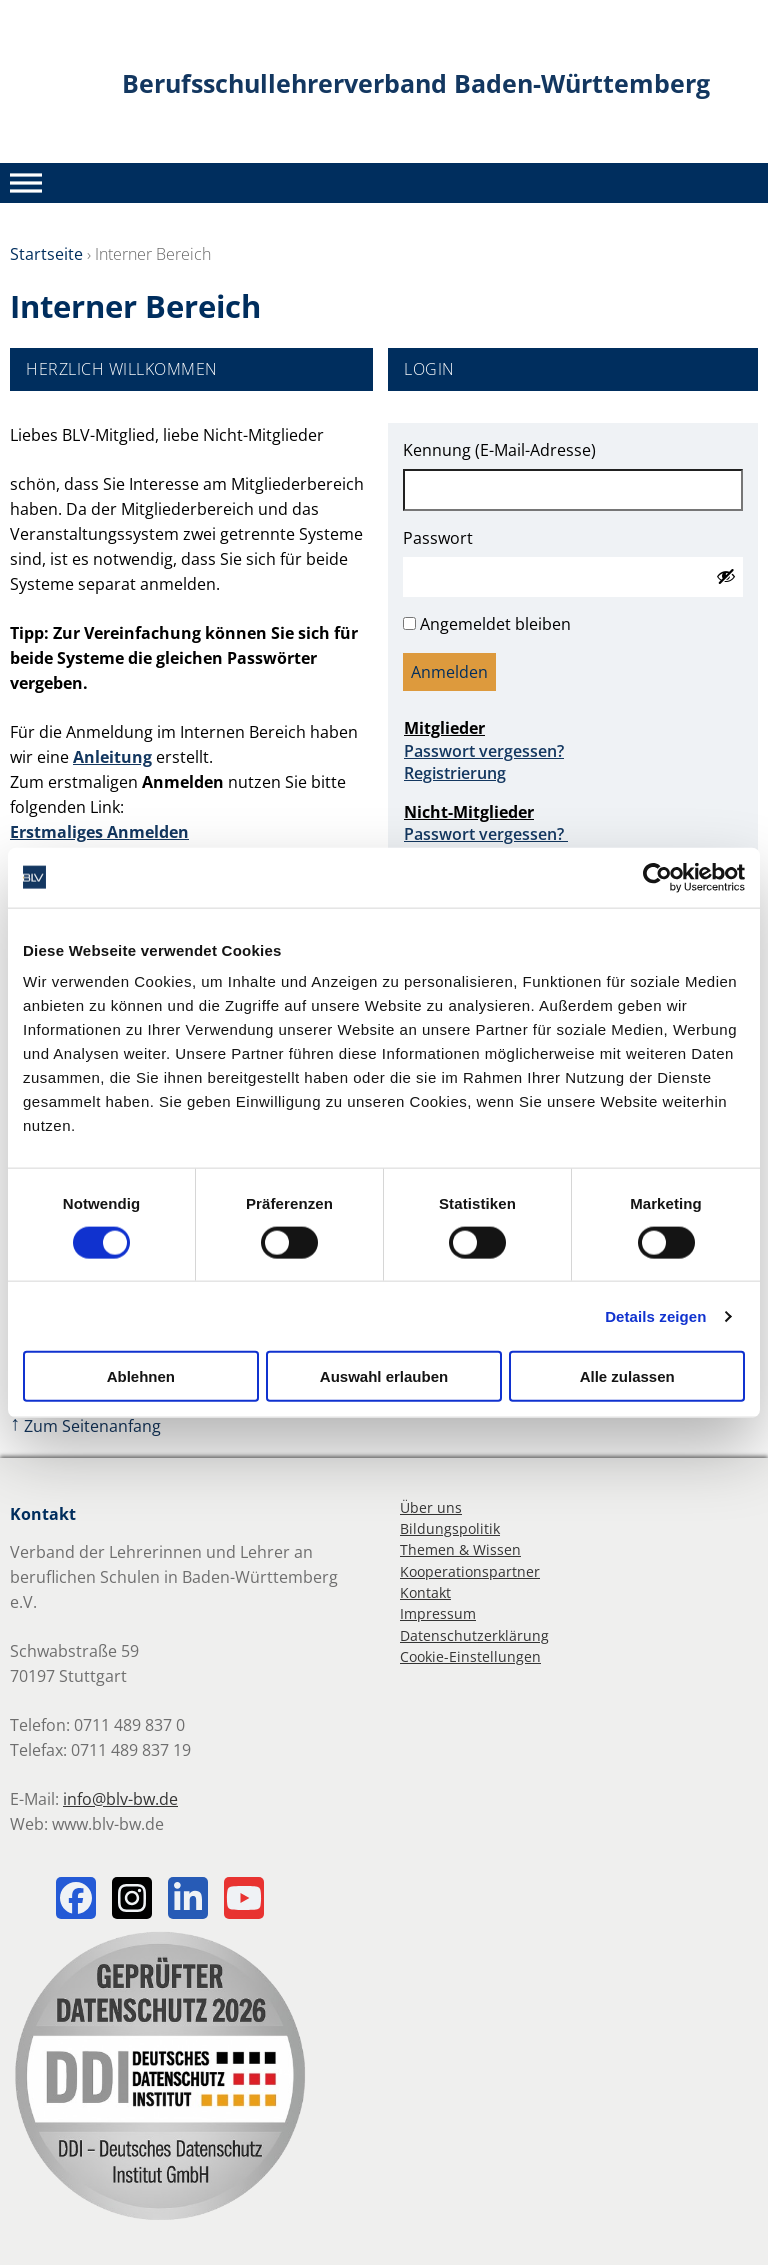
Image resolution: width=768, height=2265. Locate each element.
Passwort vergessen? (484, 751)
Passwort (438, 538)
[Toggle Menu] (26, 182)
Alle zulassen (627, 1376)
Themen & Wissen (460, 1549)
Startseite (46, 254)
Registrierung (455, 773)
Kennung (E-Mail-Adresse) (499, 450)
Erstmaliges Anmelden (99, 832)
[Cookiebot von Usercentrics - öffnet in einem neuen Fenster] (657, 877)
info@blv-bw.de (120, 1799)
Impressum (438, 1613)
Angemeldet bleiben (495, 624)
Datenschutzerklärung (474, 1635)
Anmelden (449, 672)
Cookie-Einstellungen (470, 1656)
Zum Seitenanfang (85, 1426)
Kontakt (425, 1592)
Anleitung (112, 757)
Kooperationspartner (470, 1571)
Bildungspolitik (450, 1528)
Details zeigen (655, 1315)
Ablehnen (141, 1376)
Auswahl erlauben (384, 1376)
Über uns (431, 1507)
